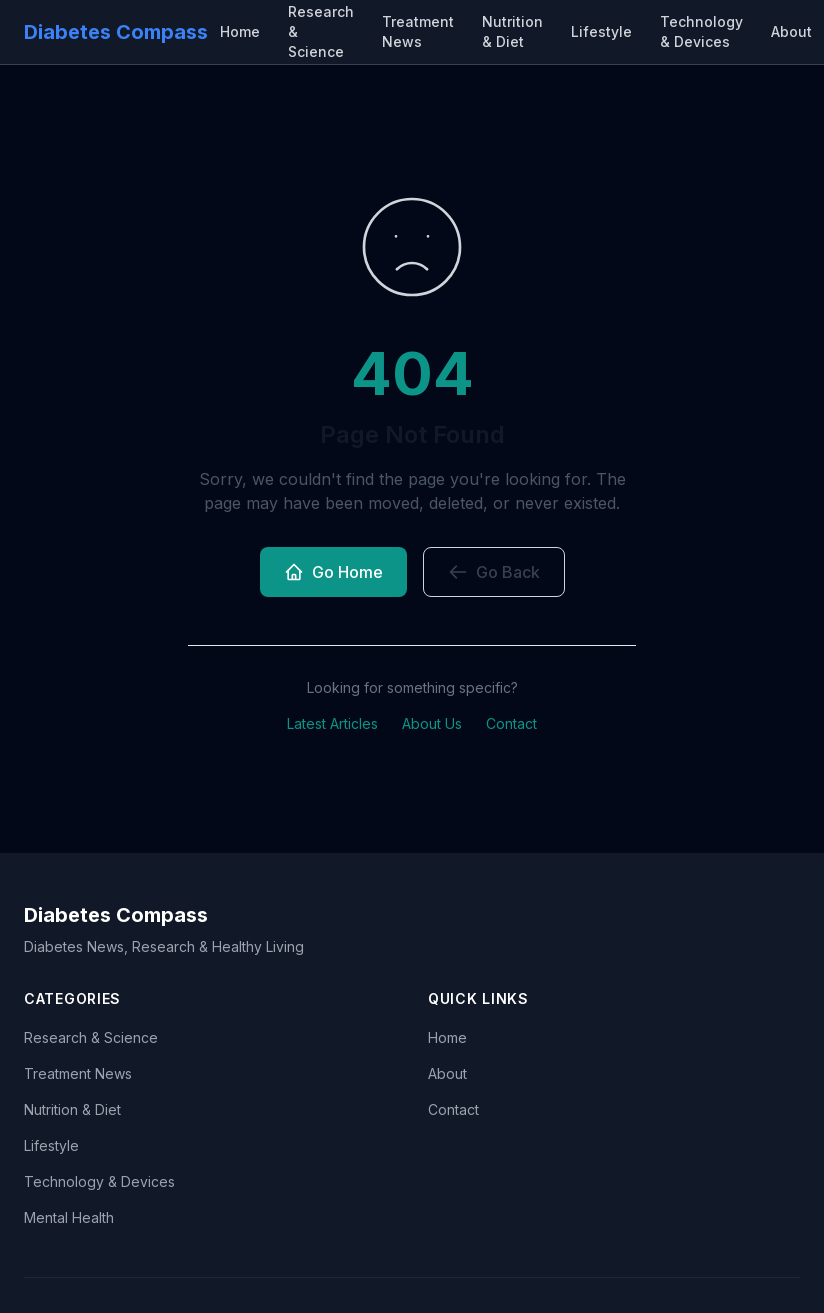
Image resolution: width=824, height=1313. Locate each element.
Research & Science (91, 1037)
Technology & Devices (701, 31)
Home (240, 31)
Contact (511, 723)
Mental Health (69, 1217)
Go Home (333, 572)
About (791, 31)
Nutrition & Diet (512, 31)
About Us (432, 723)
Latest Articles (332, 723)
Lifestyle (601, 31)
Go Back (494, 572)
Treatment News (418, 31)
